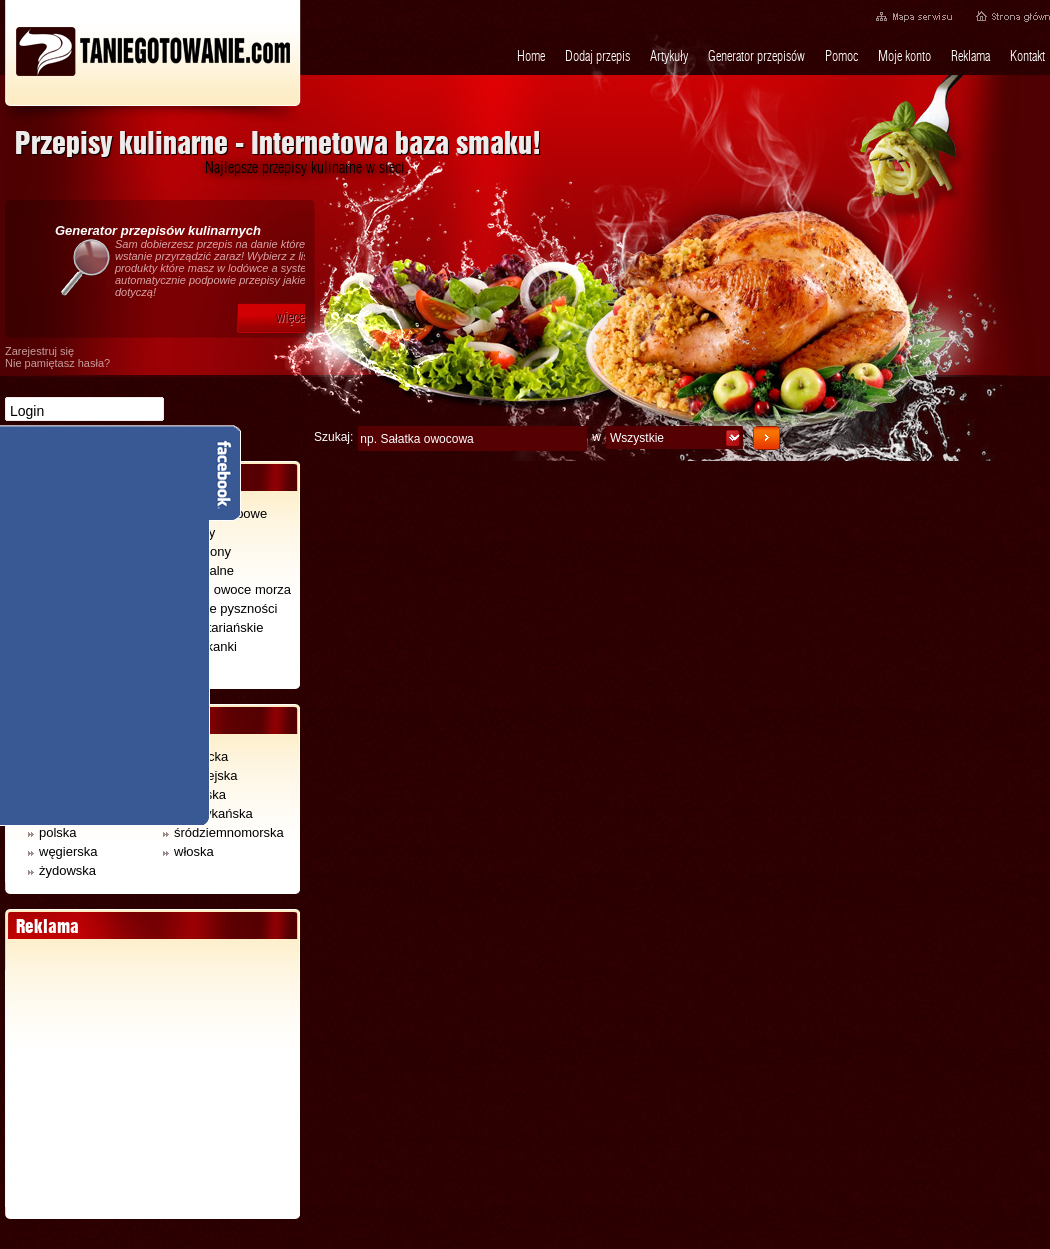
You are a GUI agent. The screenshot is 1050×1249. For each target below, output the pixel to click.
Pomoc (841, 56)
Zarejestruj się (39, 351)
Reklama (970, 56)
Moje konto (904, 56)
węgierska (63, 851)
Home (531, 56)
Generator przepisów (756, 56)
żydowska (62, 870)
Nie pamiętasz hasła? (57, 363)
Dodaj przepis (597, 56)
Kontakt (1027, 56)
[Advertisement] (152, 1079)
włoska (188, 851)
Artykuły (669, 56)
